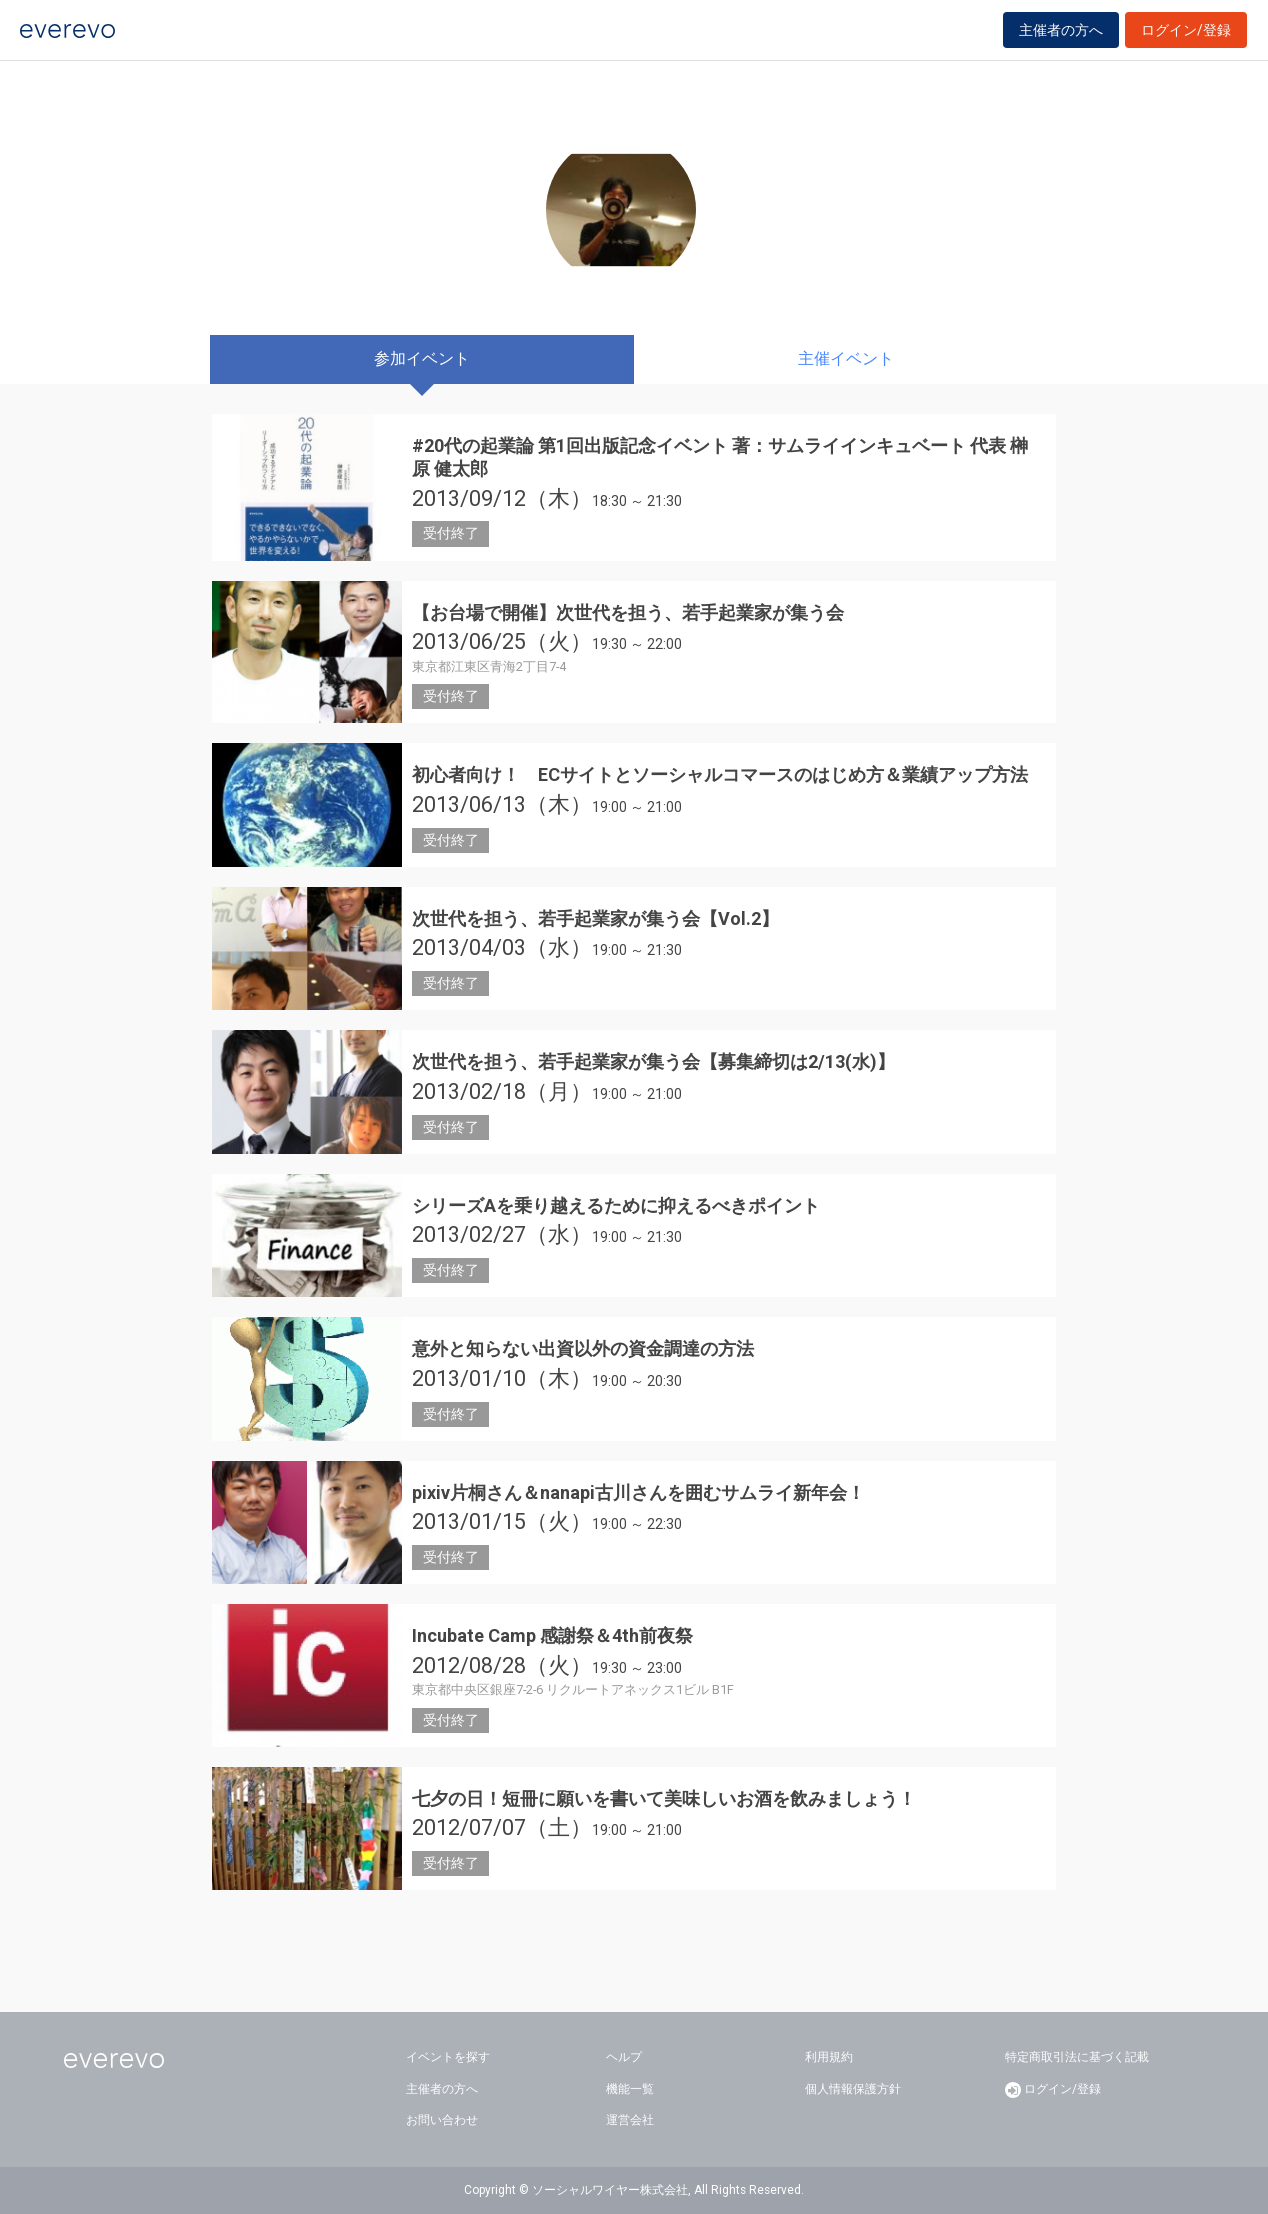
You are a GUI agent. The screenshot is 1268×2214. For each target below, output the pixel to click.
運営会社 (630, 2120)
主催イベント (846, 358)
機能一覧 (630, 2089)
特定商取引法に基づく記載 (1077, 2057)
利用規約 (829, 2057)
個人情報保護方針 (853, 2089)
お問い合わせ (442, 2120)
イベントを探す (448, 2057)
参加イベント (422, 358)
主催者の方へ (1061, 42)
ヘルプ (624, 2057)
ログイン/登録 (1186, 42)
